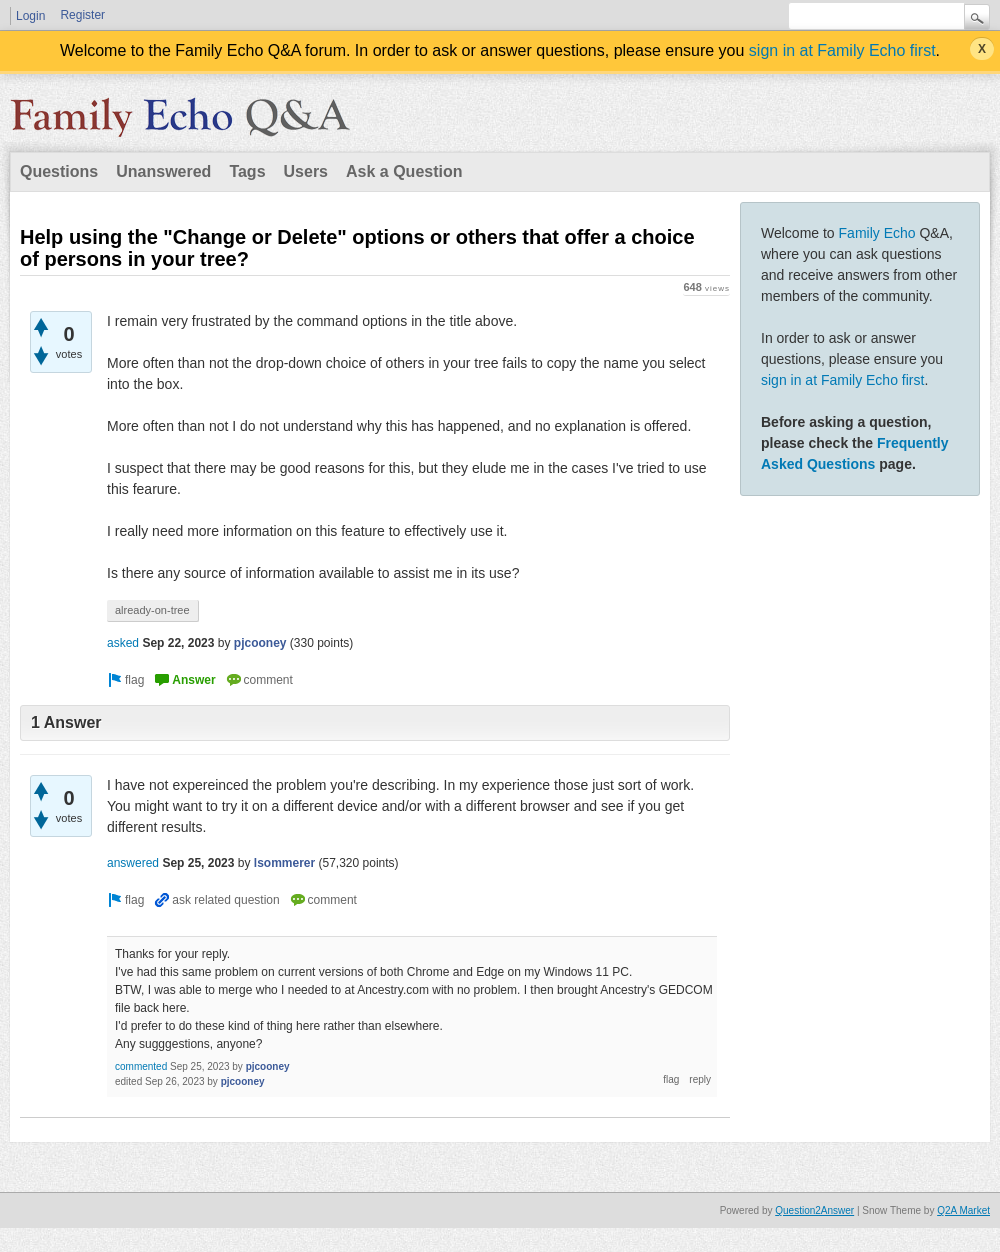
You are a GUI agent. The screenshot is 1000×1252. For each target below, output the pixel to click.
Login (30, 16)
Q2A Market (963, 1210)
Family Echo (877, 233)
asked (123, 643)
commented (141, 1066)
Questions (59, 171)
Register (82, 15)
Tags (247, 171)
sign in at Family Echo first (842, 50)
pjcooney (260, 643)
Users (306, 171)
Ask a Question (404, 171)
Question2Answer (814, 1210)
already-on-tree (152, 610)
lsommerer (284, 863)
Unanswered (163, 171)
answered (133, 863)
